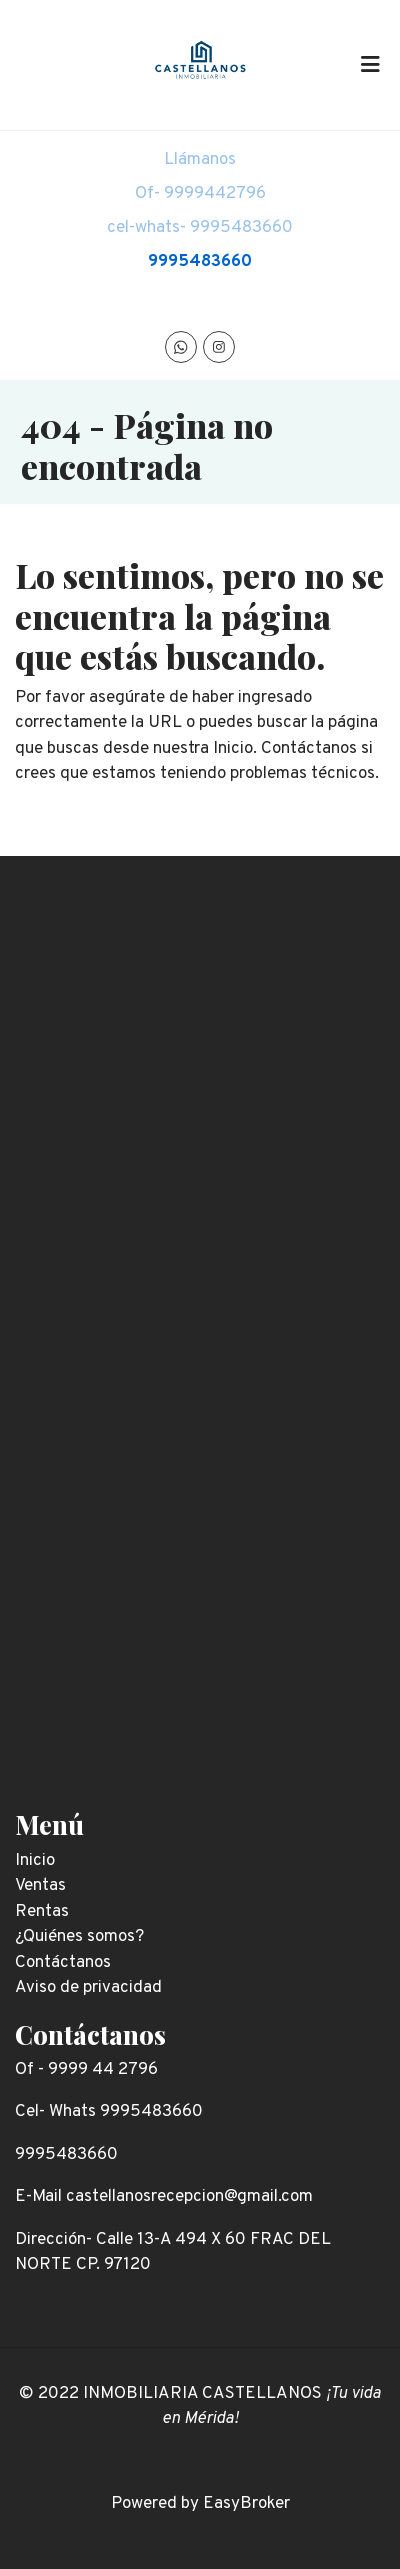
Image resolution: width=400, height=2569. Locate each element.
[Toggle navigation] (370, 65)
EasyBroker (246, 2504)
